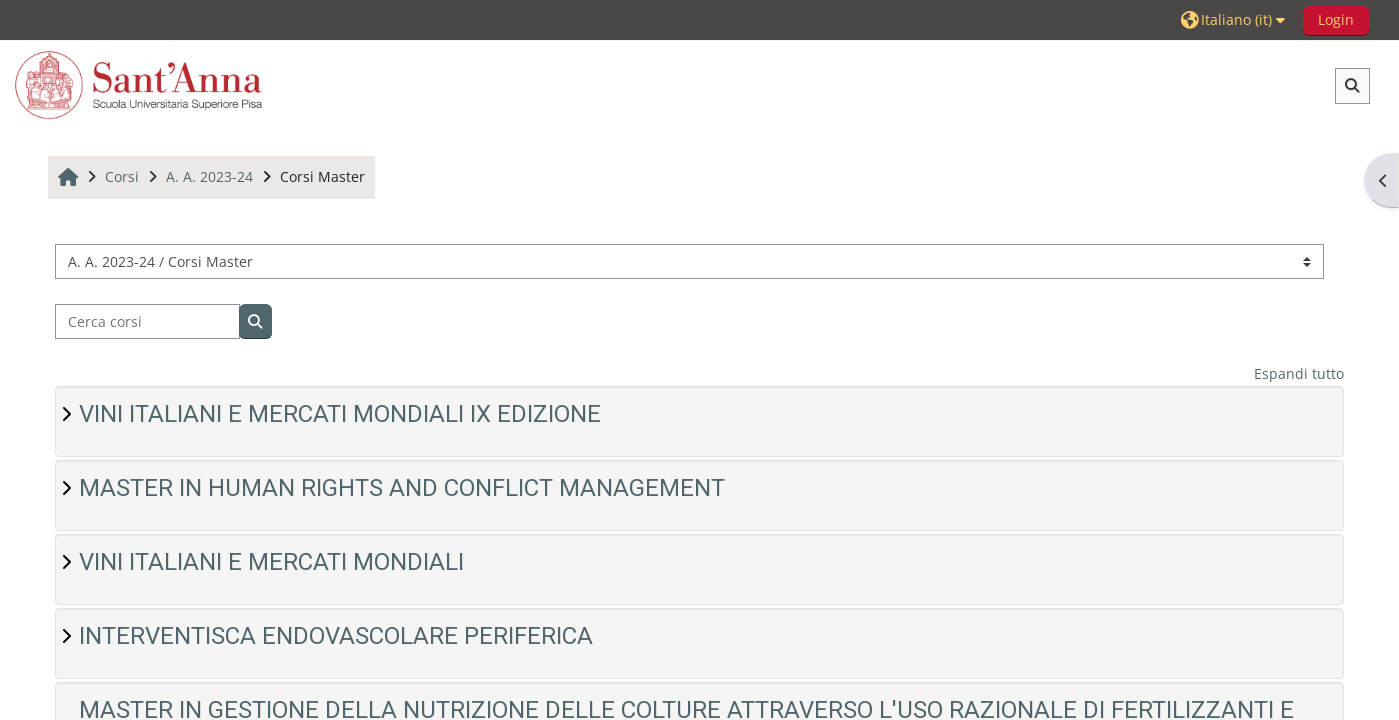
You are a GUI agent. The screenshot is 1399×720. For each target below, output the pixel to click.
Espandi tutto (1299, 373)
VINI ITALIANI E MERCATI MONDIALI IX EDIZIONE (340, 414)
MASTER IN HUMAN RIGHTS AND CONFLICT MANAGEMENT (402, 488)
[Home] (139, 84)
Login (1336, 19)
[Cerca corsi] (147, 321)
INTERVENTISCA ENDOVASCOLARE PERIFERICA (336, 636)
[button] (1235, 19)
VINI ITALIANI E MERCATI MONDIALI (271, 562)
